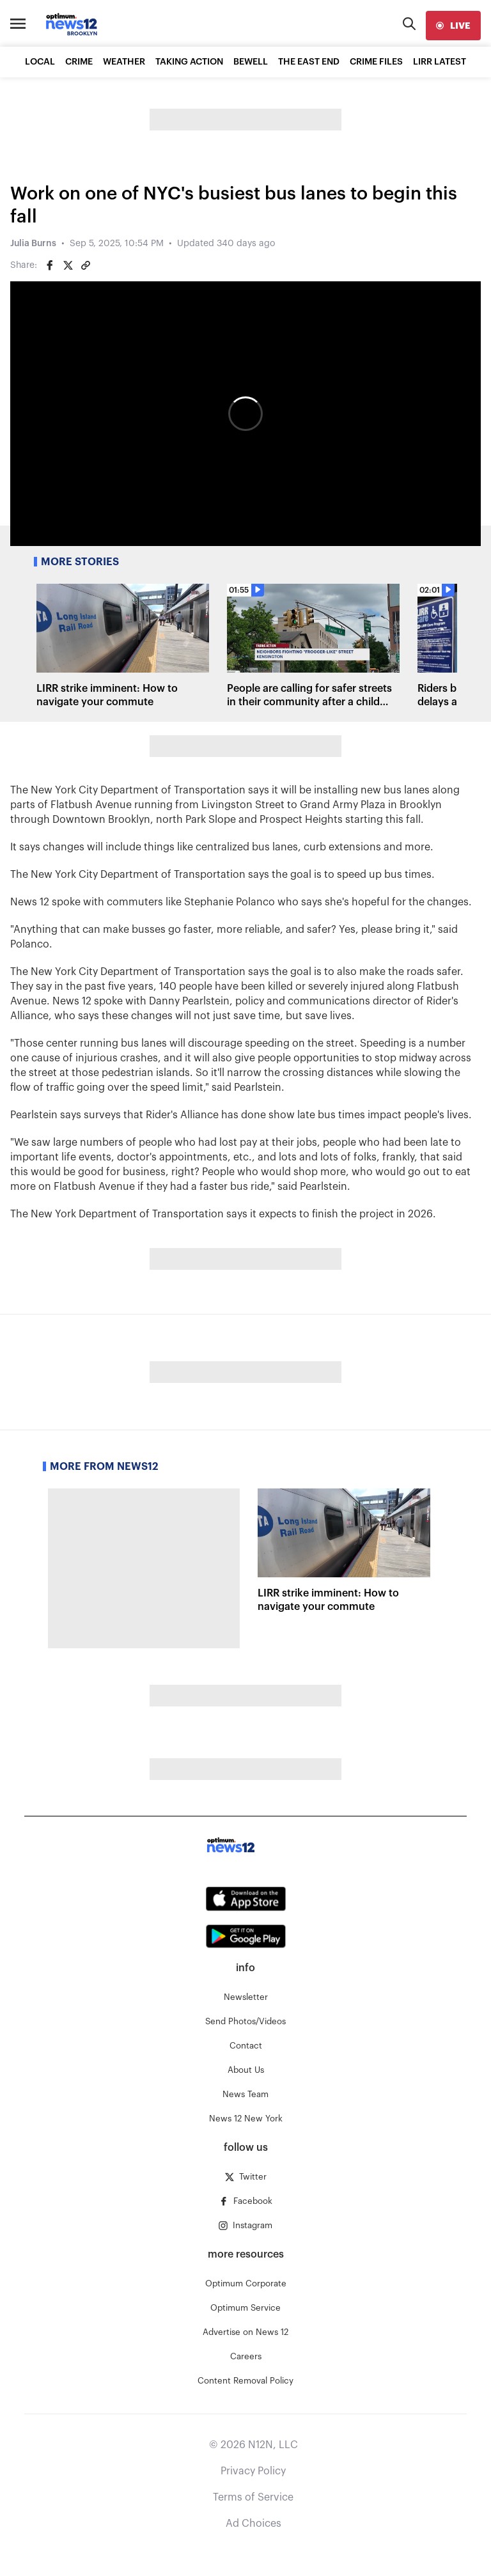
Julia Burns (33, 243)
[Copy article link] (86, 265)
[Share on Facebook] (50, 265)
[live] (453, 25)
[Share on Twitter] (68, 265)
